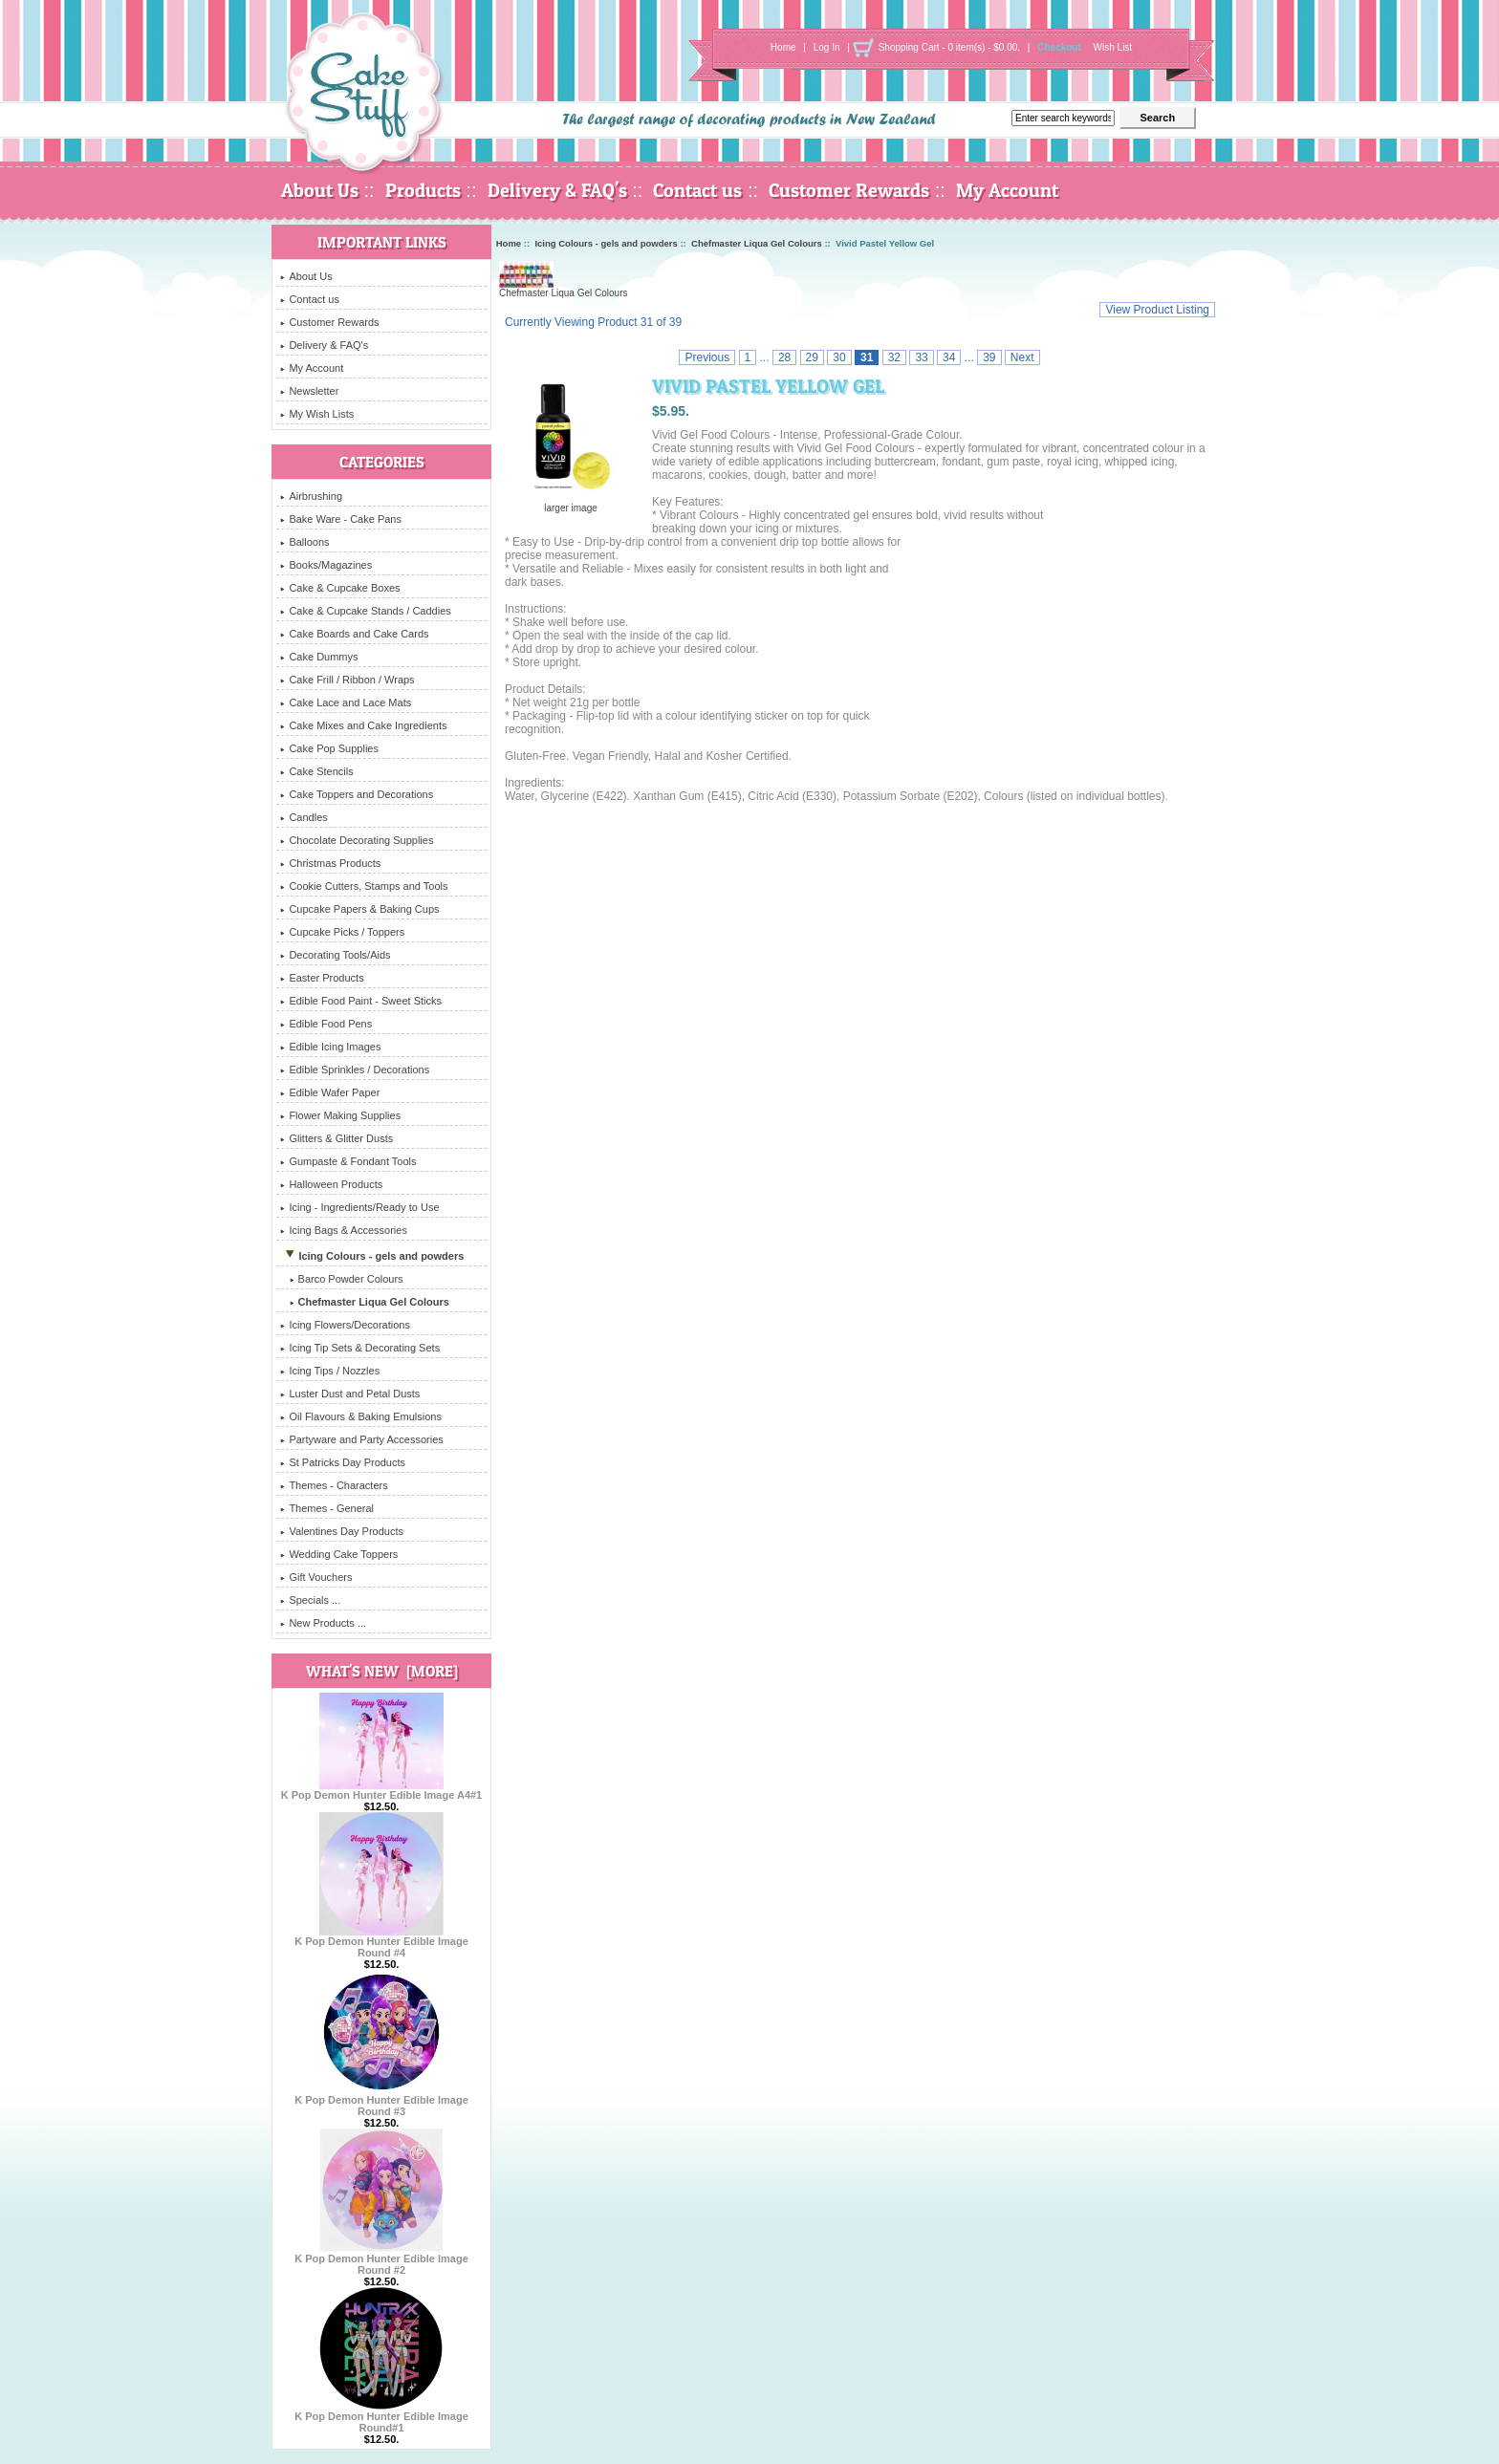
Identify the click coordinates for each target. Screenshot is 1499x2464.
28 (784, 357)
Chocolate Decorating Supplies (356, 840)
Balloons (304, 542)
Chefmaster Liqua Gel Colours (756, 243)
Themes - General (327, 1508)
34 (949, 357)
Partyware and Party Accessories (361, 1439)
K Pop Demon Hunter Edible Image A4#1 (381, 1790)
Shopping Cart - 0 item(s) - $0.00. (949, 47)
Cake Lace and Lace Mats (345, 702)
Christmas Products (330, 863)
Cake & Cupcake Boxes (340, 588)
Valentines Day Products (341, 1531)
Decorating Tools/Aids (335, 955)
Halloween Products (331, 1184)
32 (894, 357)
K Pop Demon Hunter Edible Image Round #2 (381, 2259)
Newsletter (309, 391)
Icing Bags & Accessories (343, 1230)
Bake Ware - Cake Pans (341, 519)
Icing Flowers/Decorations (345, 1324)
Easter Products (321, 977)
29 (812, 357)
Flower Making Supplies (340, 1115)
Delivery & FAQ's (557, 190)
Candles (303, 817)
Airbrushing (311, 496)
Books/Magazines (326, 565)
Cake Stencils (316, 771)
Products (423, 190)
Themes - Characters (333, 1485)
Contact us (697, 190)
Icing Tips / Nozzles (330, 1370)
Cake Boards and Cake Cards (354, 633)
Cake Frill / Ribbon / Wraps (347, 679)
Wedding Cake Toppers (339, 1554)
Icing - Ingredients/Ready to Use (359, 1207)
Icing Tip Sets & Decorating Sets (360, 1347)
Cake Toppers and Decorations (356, 794)
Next (1022, 357)
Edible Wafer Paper (330, 1092)
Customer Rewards (849, 190)
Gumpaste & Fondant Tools (348, 1161)
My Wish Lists (317, 414)
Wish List (1113, 47)
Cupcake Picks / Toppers (342, 932)
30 (839, 357)
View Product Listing (1157, 309)
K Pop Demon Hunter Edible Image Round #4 (381, 1942)
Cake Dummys (319, 656)
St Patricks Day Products (342, 1462)
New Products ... (323, 1623)
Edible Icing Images (330, 1046)
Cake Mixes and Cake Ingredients (363, 725)
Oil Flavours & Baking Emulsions (361, 1416)
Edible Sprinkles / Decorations (354, 1069)
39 (989, 357)
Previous (706, 357)
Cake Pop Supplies (329, 748)
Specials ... (310, 1600)
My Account (1007, 190)
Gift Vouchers (316, 1577)
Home (783, 47)
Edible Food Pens (326, 1023)
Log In (827, 47)
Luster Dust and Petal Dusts (350, 1393)
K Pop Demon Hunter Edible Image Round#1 (381, 2417)
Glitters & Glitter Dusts (336, 1138)
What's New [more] (382, 1670)
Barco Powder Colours (341, 1279)
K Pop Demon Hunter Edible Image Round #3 (381, 2101)
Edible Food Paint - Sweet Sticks (361, 1000)
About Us (319, 190)
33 (921, 357)
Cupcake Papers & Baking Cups (359, 909)
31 (866, 357)
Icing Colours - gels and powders (605, 243)
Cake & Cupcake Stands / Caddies (365, 610)
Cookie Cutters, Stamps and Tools (363, 886)
